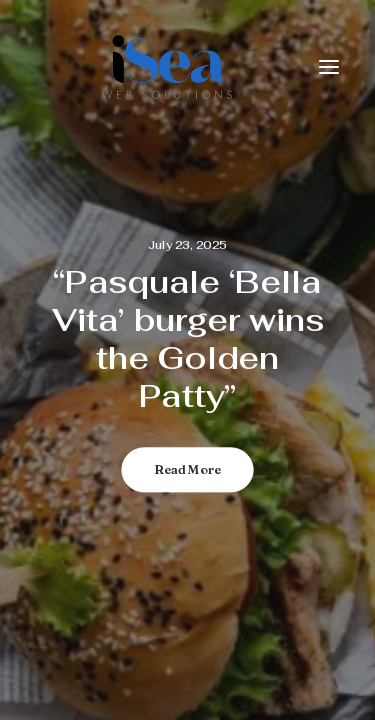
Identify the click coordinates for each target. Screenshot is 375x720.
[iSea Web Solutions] (165, 67)
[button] (329, 67)
